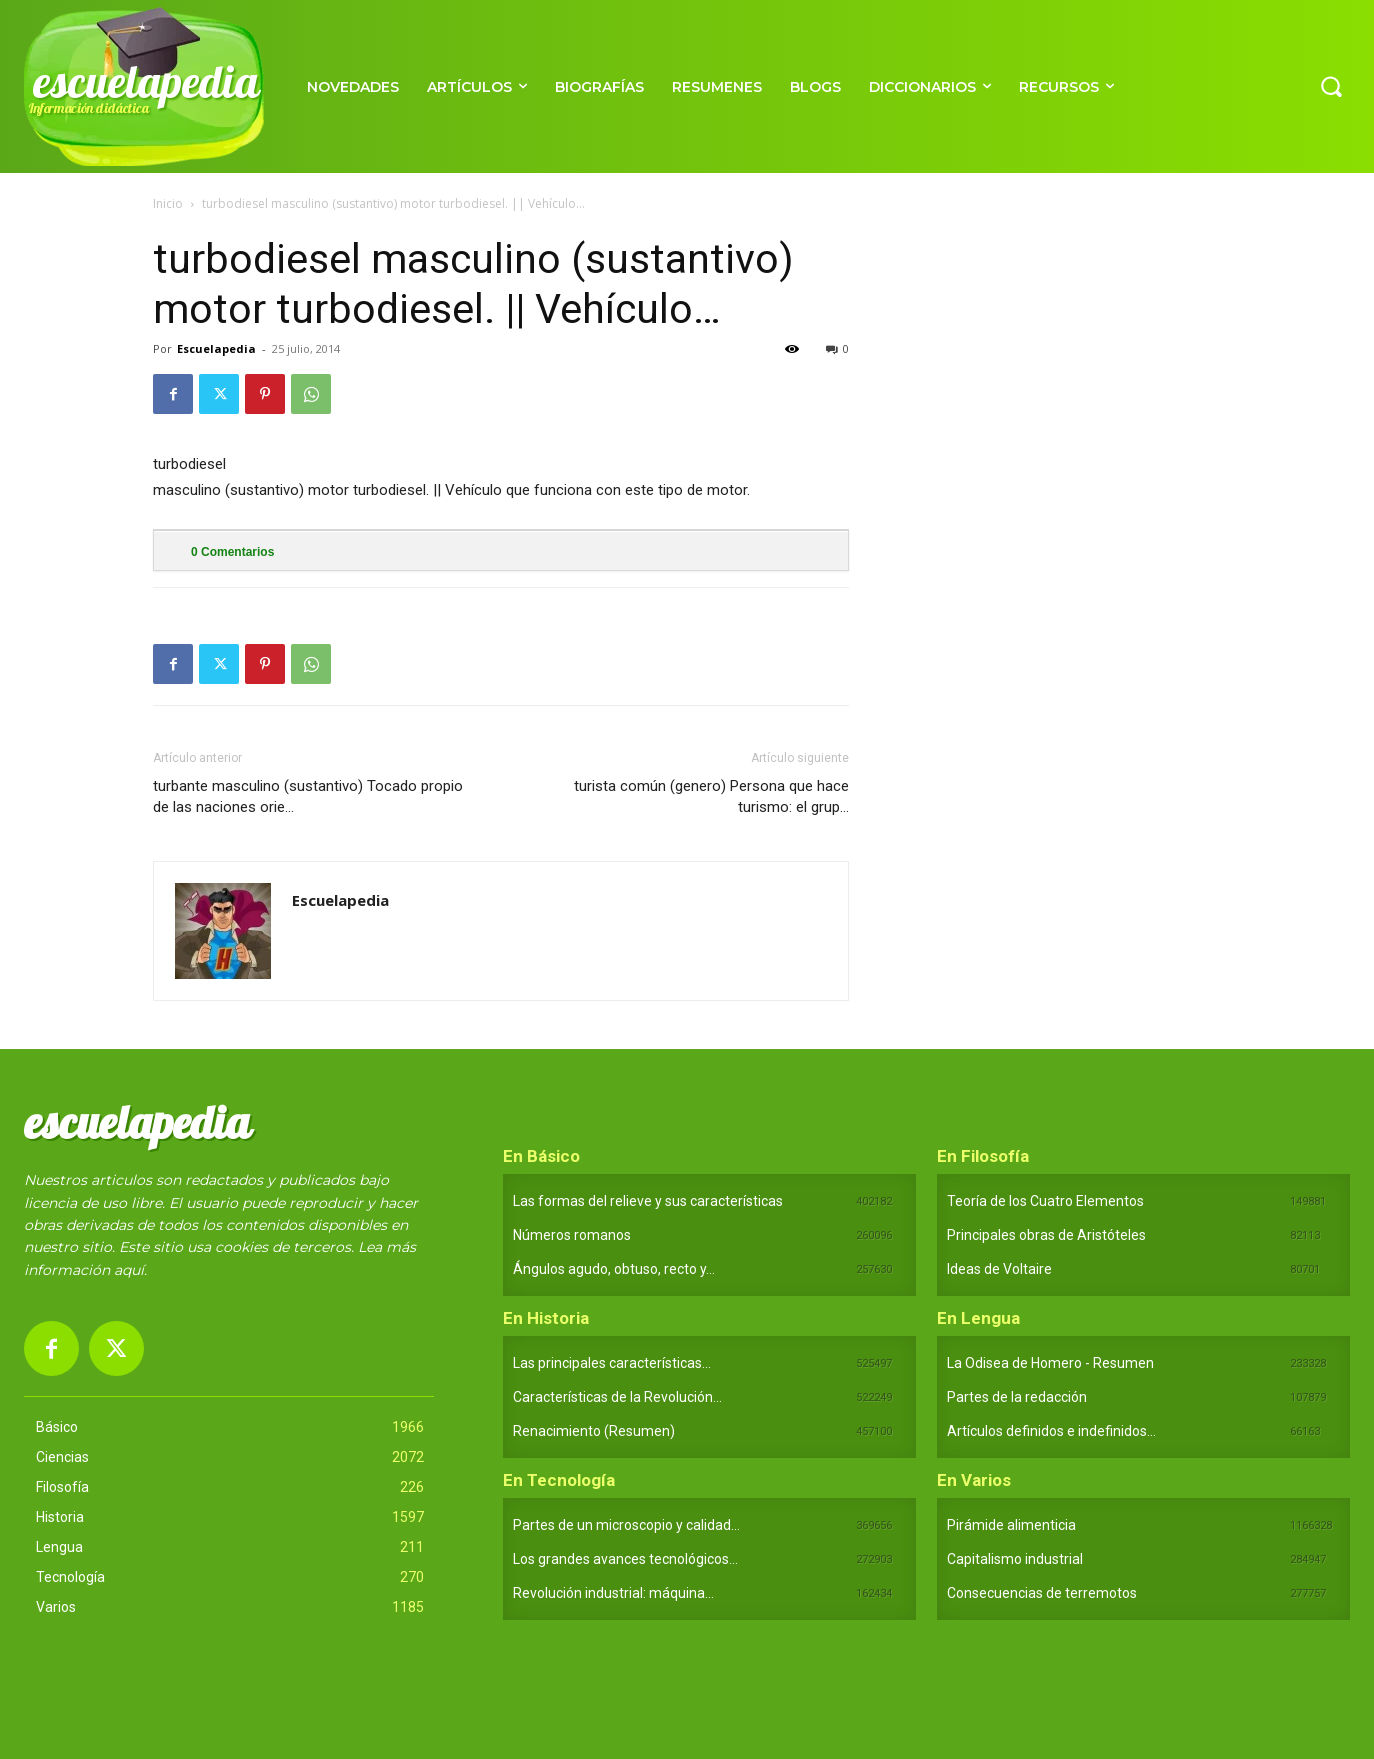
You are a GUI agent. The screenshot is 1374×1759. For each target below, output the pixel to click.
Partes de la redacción (1017, 1397)
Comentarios (232, 552)
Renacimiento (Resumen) (594, 1431)
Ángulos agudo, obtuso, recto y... (614, 1269)
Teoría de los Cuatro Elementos (1045, 1201)
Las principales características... (612, 1363)
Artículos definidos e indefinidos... (1051, 1431)
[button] (1331, 86)
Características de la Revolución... (617, 1397)
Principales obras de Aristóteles (1046, 1235)
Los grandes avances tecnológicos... (625, 1559)
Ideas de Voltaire (999, 1269)
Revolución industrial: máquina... (613, 1593)
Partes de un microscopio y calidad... (626, 1525)
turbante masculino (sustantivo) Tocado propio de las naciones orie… (308, 796)
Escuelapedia (216, 348)
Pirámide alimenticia (1011, 1525)
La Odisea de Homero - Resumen (1050, 1363)
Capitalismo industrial (1015, 1559)
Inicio (168, 203)
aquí (129, 1270)
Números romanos (572, 1235)
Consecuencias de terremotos (1042, 1593)
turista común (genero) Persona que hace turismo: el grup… (711, 796)
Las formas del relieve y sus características (648, 1201)
